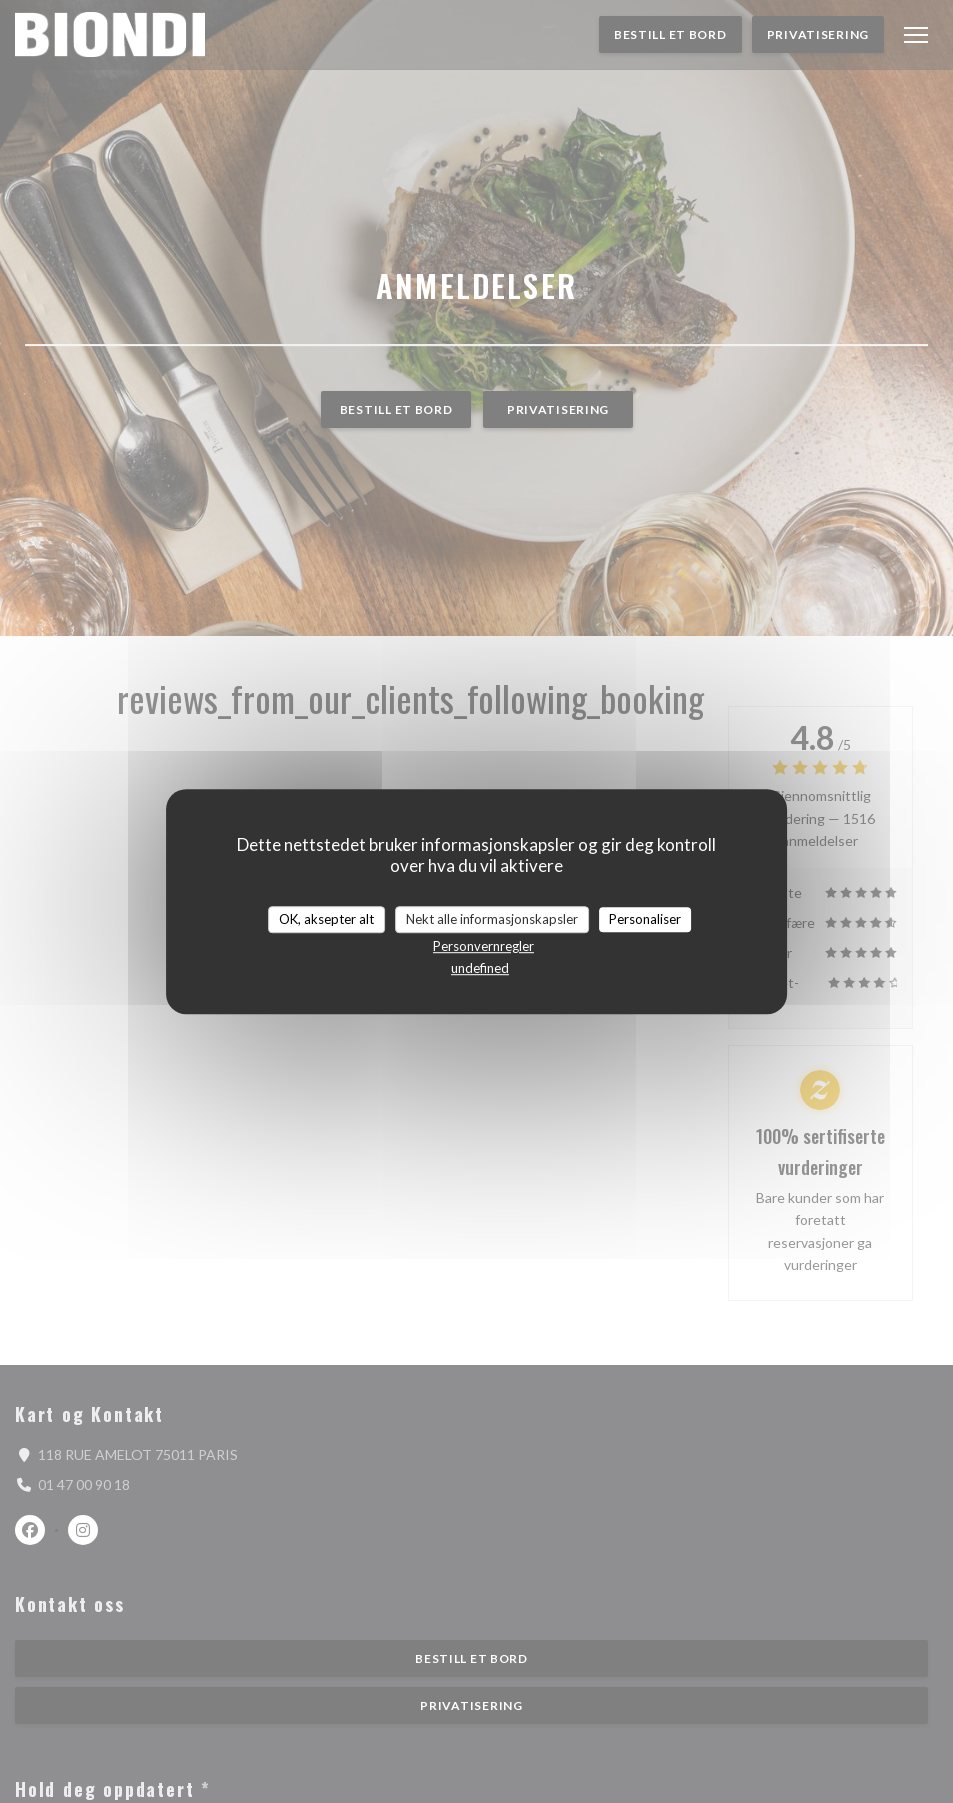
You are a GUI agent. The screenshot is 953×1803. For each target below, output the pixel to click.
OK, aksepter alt (326, 919)
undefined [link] (480, 968)
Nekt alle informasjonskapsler (492, 919)
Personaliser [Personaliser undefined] (645, 919)
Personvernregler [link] (483, 946)
